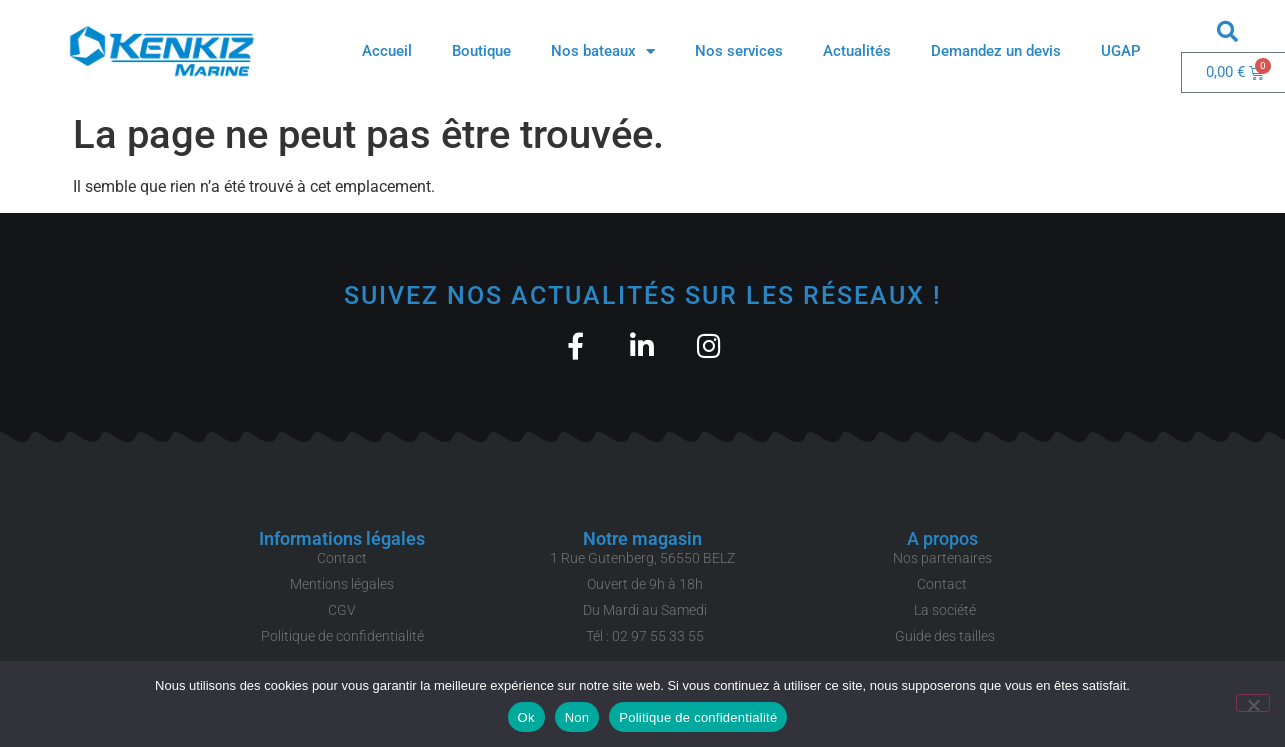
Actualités (857, 51)
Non (577, 717)
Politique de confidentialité (698, 717)
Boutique (481, 51)
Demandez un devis (996, 51)
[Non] (1253, 703)
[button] (1228, 31)
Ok (526, 717)
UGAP (1121, 51)
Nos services (739, 51)
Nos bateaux (603, 51)
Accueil (387, 51)
